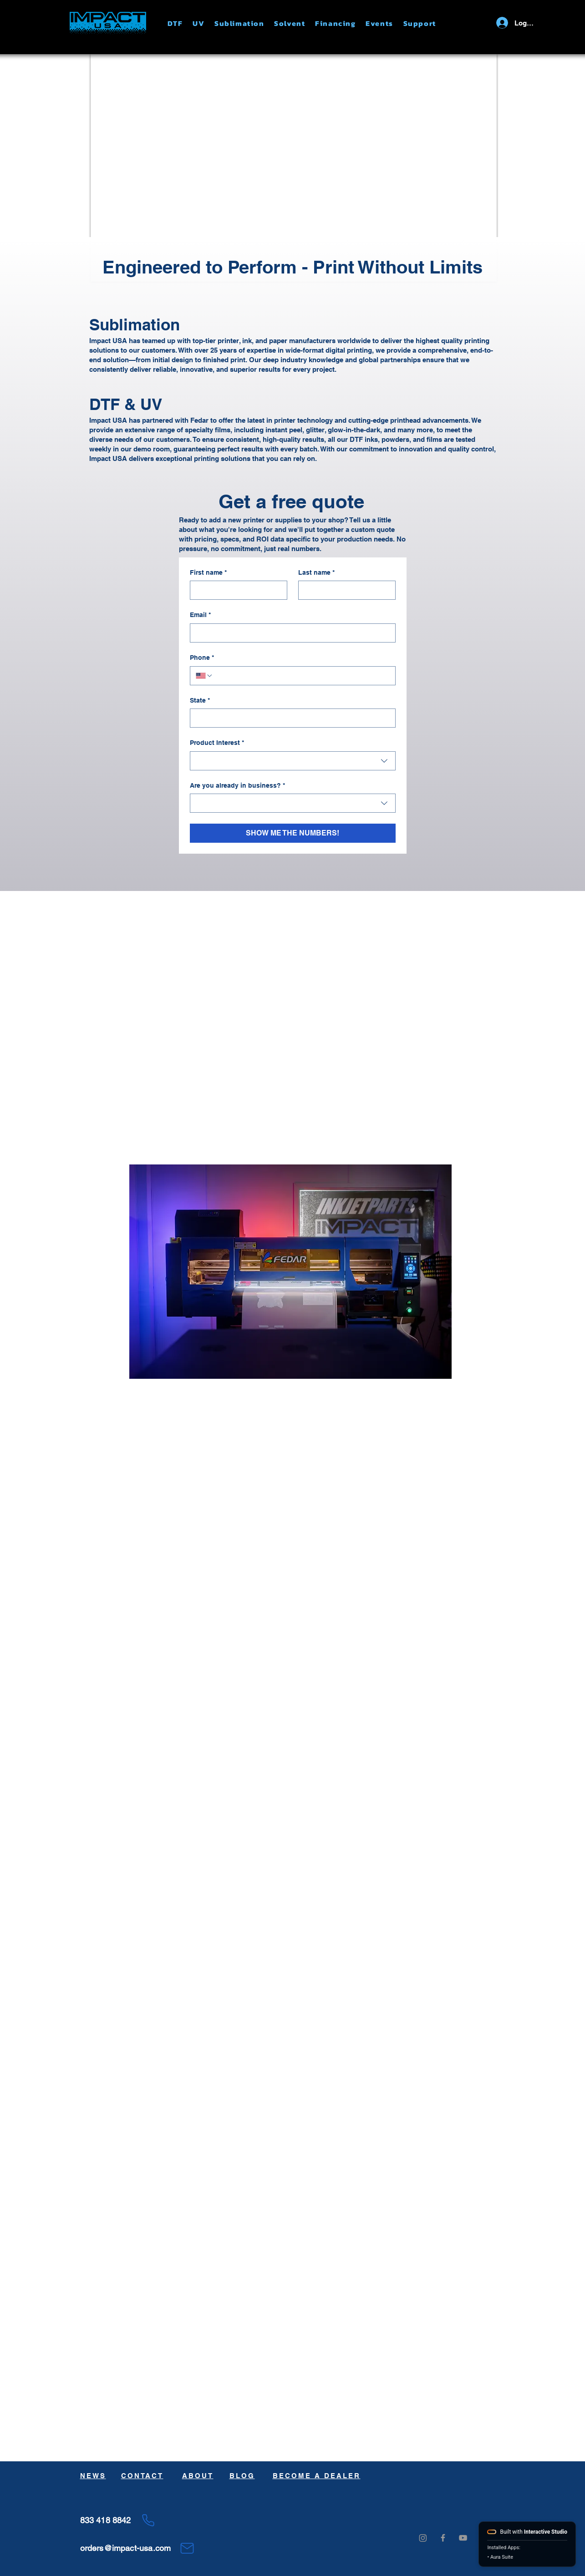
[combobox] (293, 760)
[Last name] (344, 590)
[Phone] (148, 2520)
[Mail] (187, 2548)
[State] (290, 718)
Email (200, 615)
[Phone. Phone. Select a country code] (204, 675)
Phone (202, 658)
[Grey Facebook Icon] (443, 2538)
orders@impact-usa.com (125, 2548)
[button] (180, 23)
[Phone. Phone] (301, 676)
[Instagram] (423, 2538)
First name (208, 572)
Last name (316, 572)
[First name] (235, 590)
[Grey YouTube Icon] (463, 2538)
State (200, 700)
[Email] (290, 633)
